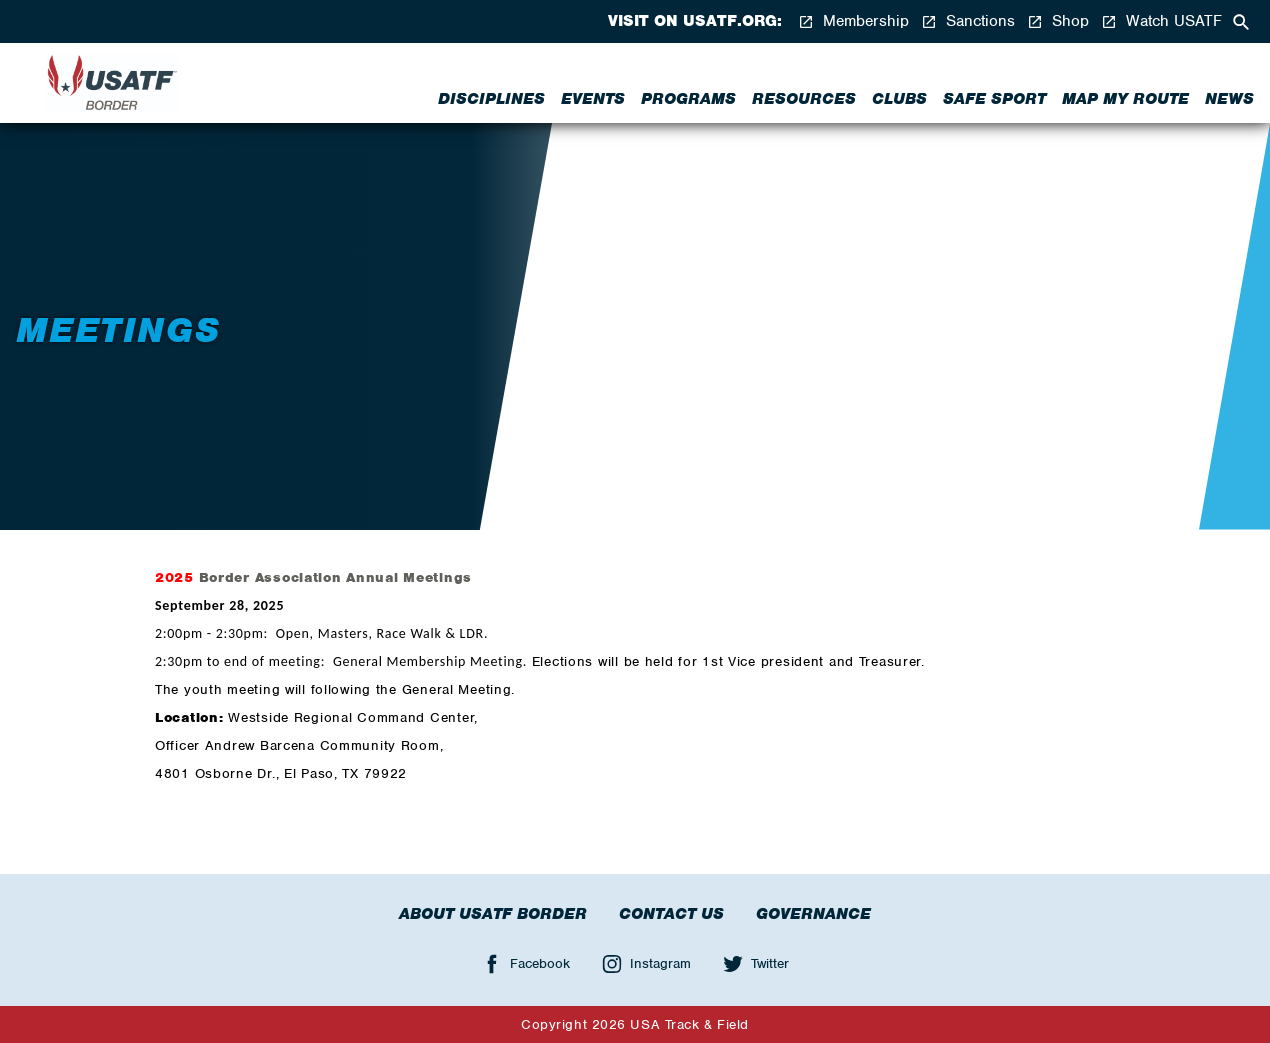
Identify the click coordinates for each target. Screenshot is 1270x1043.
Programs (688, 99)
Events (593, 99)
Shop (1058, 21)
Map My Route (1125, 99)
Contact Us (671, 914)
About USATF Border (493, 914)
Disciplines (491, 99)
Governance (813, 914)
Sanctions (968, 21)
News (1229, 99)
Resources (804, 99)
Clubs (899, 99)
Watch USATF (1161, 21)
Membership (853, 21)
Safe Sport (994, 99)
